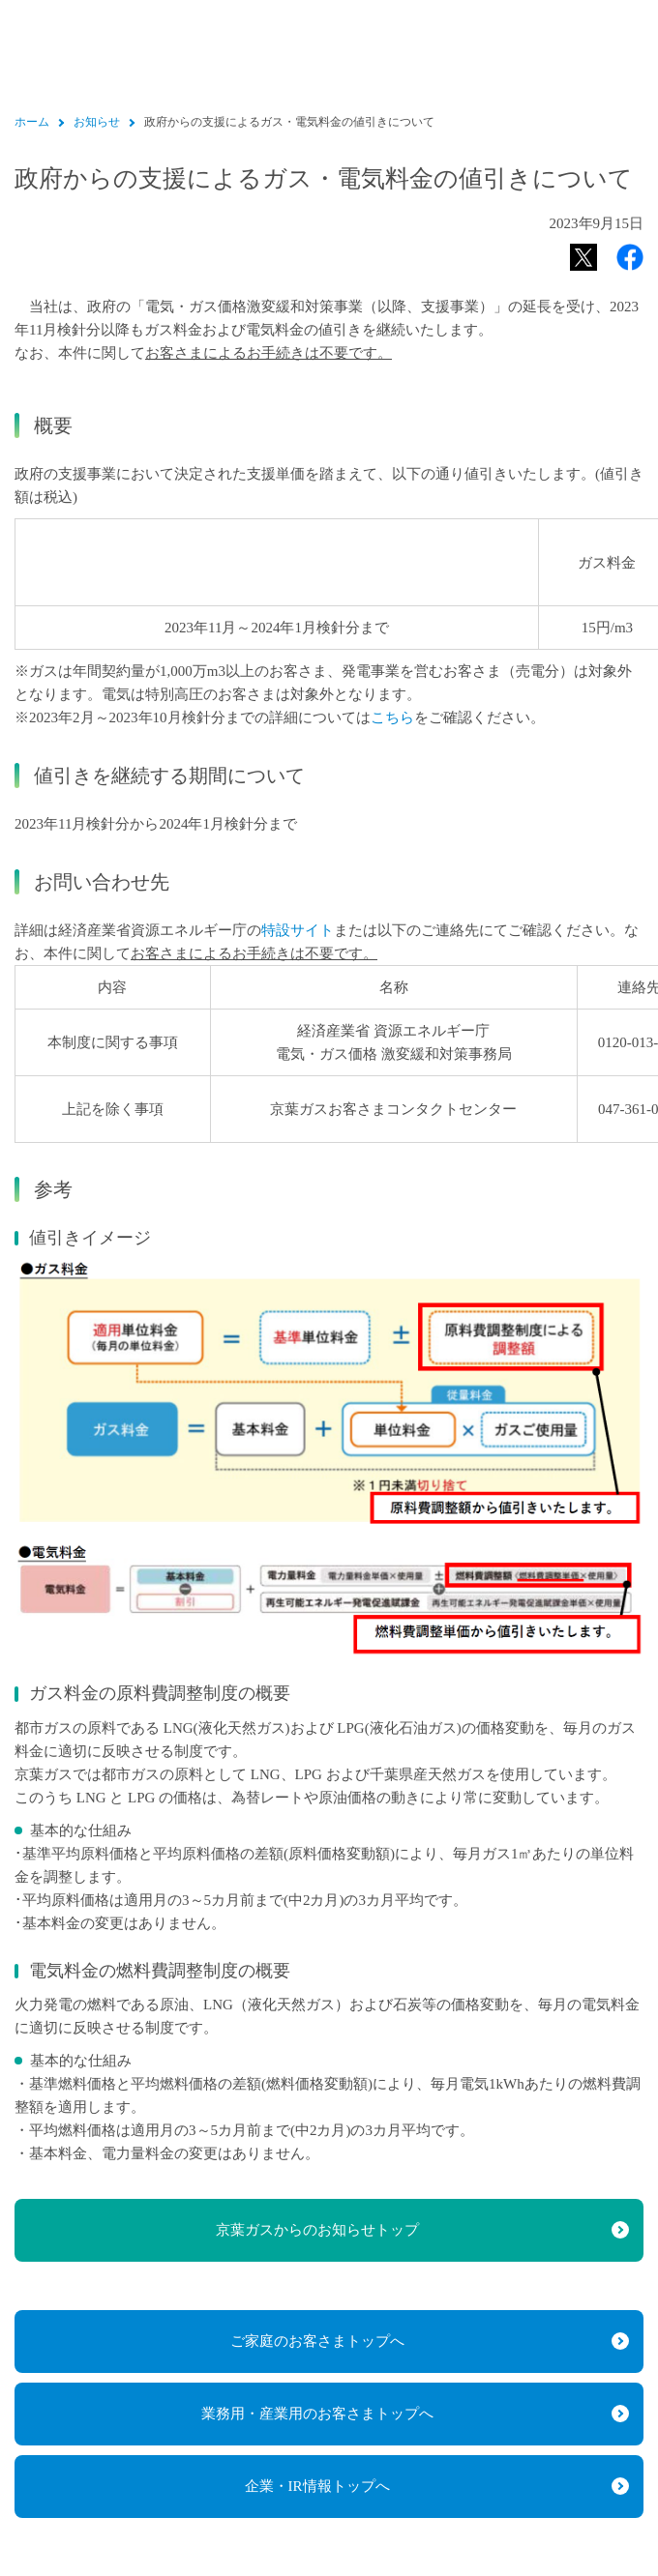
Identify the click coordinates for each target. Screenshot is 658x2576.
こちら (392, 717)
